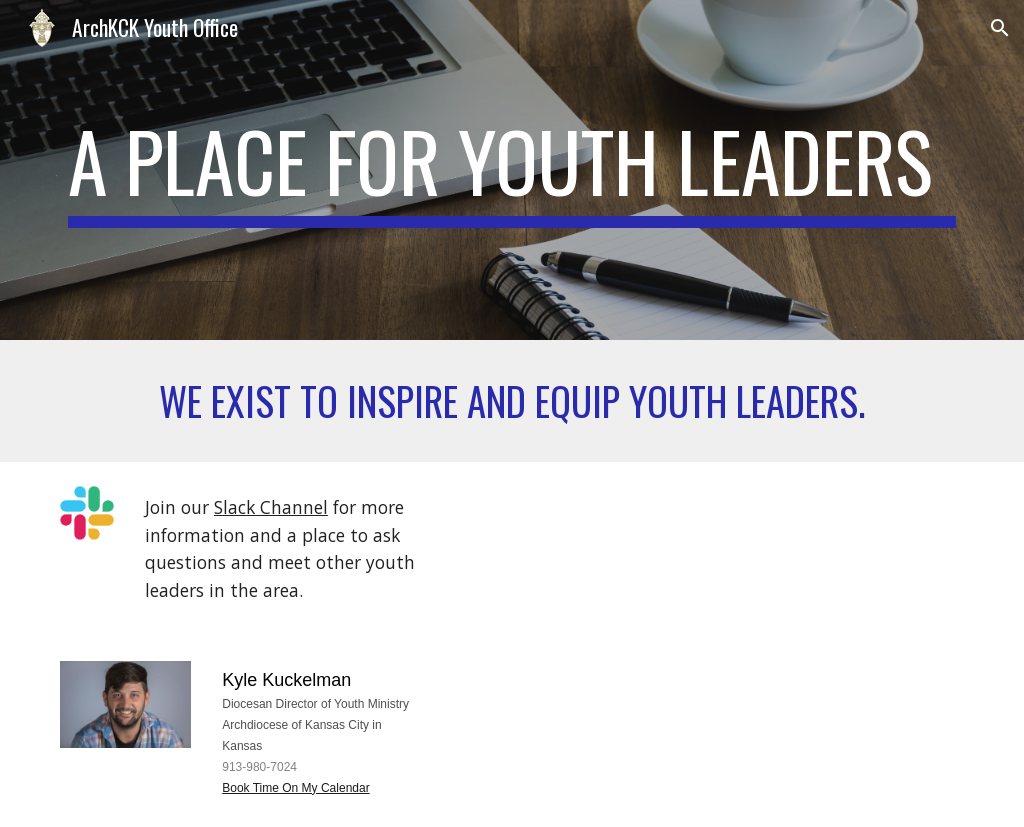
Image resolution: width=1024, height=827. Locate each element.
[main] (512, 170)
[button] (1000, 28)
